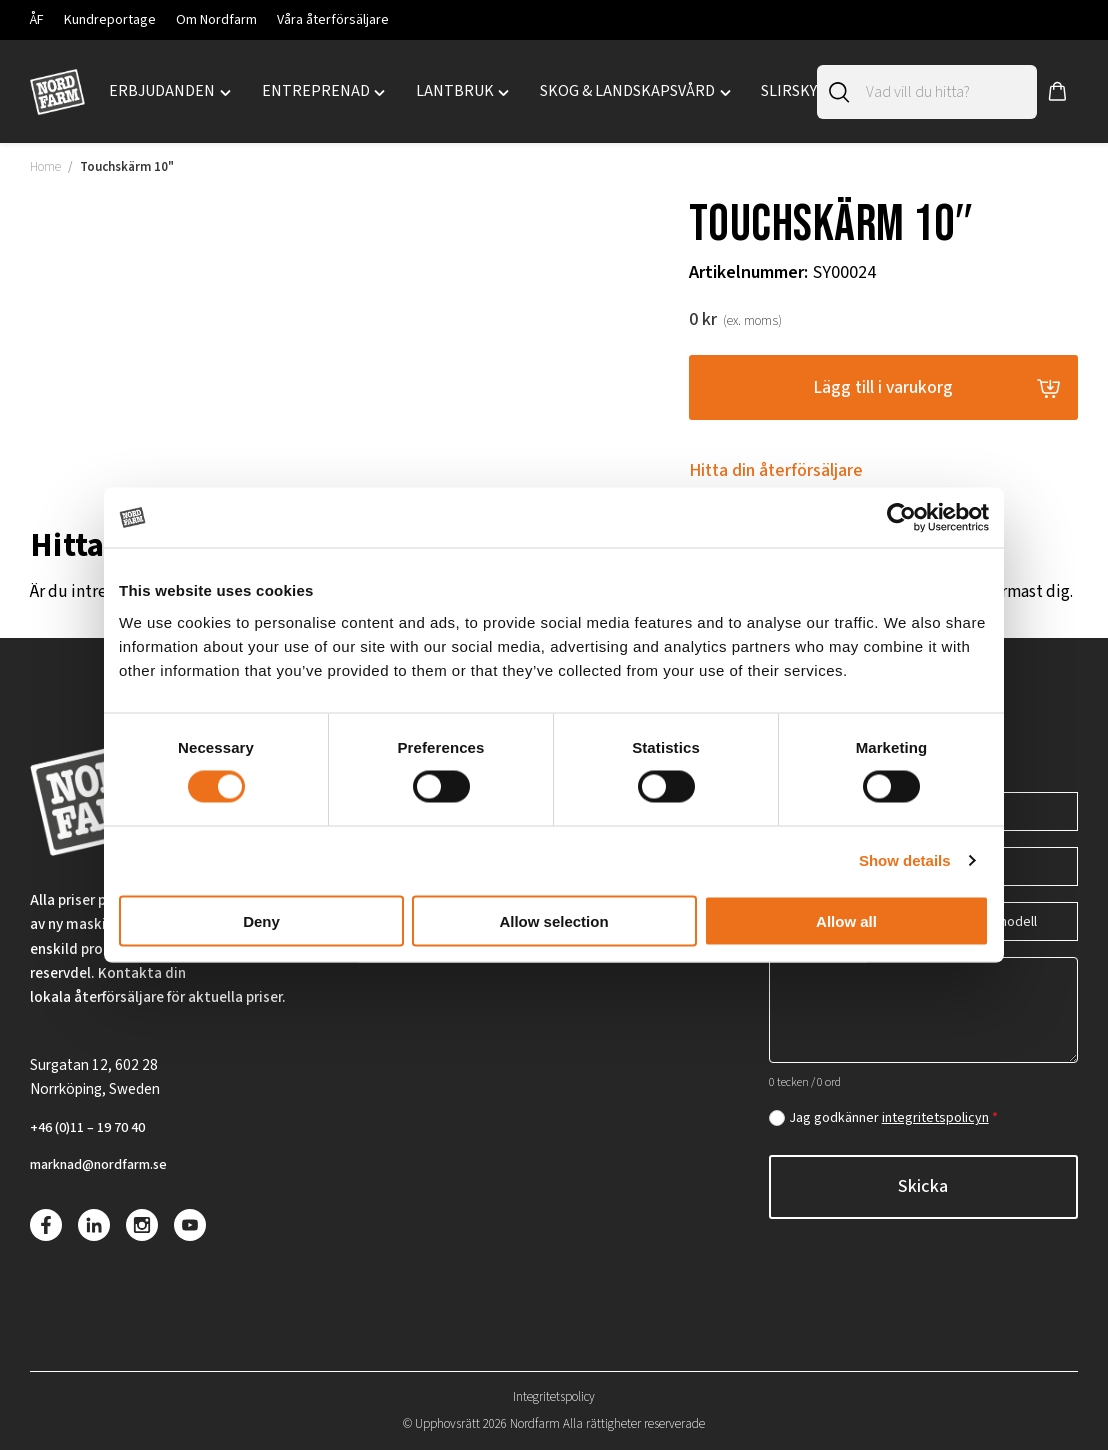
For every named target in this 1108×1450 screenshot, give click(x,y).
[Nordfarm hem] (57, 92)
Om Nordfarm (216, 20)
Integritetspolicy (554, 1397)
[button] (1057, 92)
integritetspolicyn (935, 1114)
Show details (905, 860)
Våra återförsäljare (333, 20)
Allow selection (553, 920)
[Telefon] (1005, 807)
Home (45, 167)
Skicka (923, 1182)
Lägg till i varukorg (883, 388)
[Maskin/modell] (1005, 917)
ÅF (37, 20)
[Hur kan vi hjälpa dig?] (923, 1006)
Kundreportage (110, 20)
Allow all (846, 920)
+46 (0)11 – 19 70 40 (95, 1125)
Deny (261, 920)
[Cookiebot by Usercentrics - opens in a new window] (901, 518)
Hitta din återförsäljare (776, 472)
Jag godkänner (893, 1114)
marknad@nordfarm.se (106, 1164)
